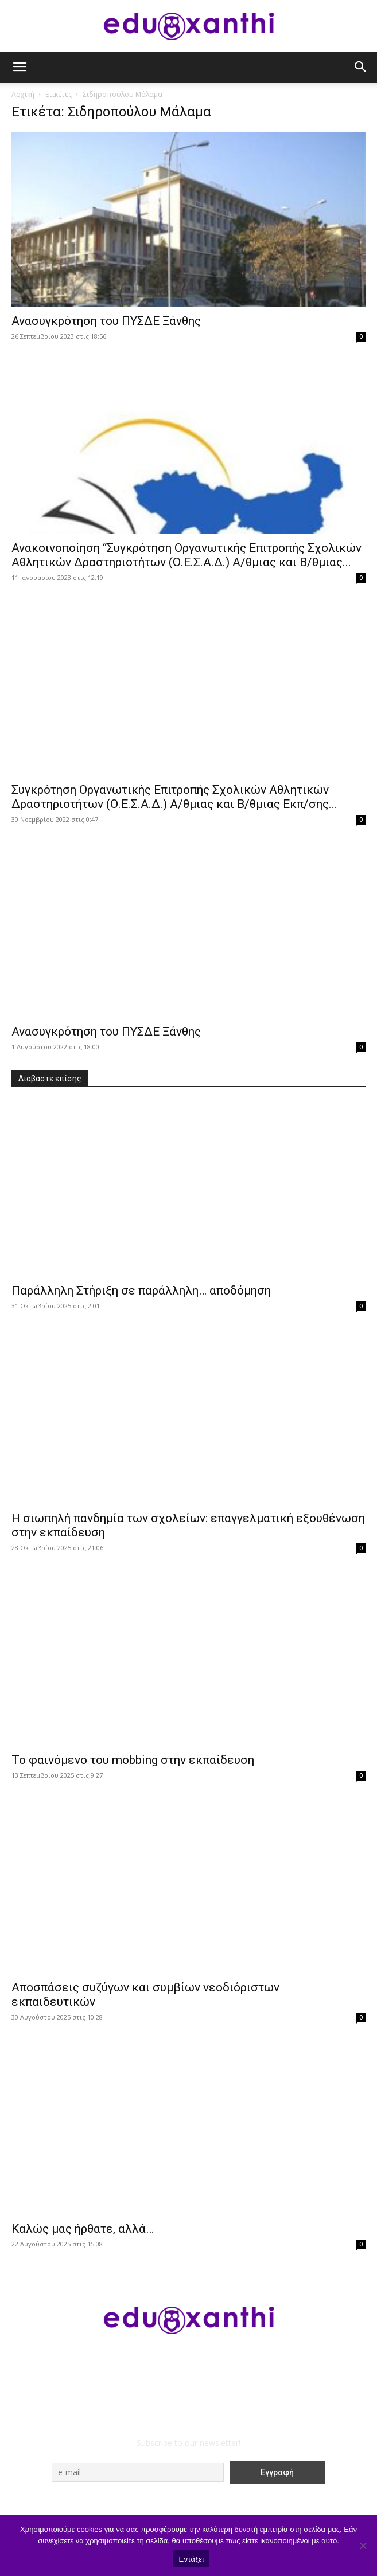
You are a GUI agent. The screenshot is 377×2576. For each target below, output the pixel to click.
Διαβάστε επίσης (49, 1078)
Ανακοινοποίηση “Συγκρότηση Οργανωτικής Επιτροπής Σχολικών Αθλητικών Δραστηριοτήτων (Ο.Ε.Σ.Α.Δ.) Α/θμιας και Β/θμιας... (186, 555)
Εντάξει (191, 2559)
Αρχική (22, 94)
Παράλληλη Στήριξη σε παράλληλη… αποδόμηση (141, 1290)
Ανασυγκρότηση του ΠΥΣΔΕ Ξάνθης (106, 321)
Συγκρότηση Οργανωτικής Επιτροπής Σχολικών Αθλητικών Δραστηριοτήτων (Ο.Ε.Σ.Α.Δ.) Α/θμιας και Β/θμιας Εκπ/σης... (174, 797)
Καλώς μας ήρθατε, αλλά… (82, 2229)
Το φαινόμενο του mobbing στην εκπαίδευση (132, 1760)
